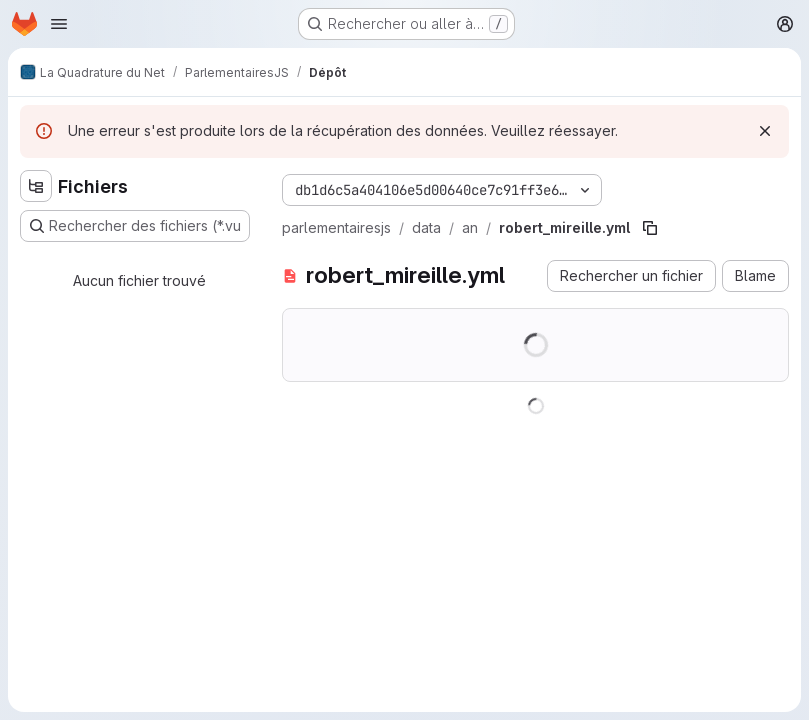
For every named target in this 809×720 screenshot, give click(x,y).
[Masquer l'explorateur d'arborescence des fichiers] (36, 186)
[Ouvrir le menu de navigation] (59, 24)
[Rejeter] (765, 131)
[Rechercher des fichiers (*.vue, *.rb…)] (135, 226)
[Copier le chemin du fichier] (650, 228)
